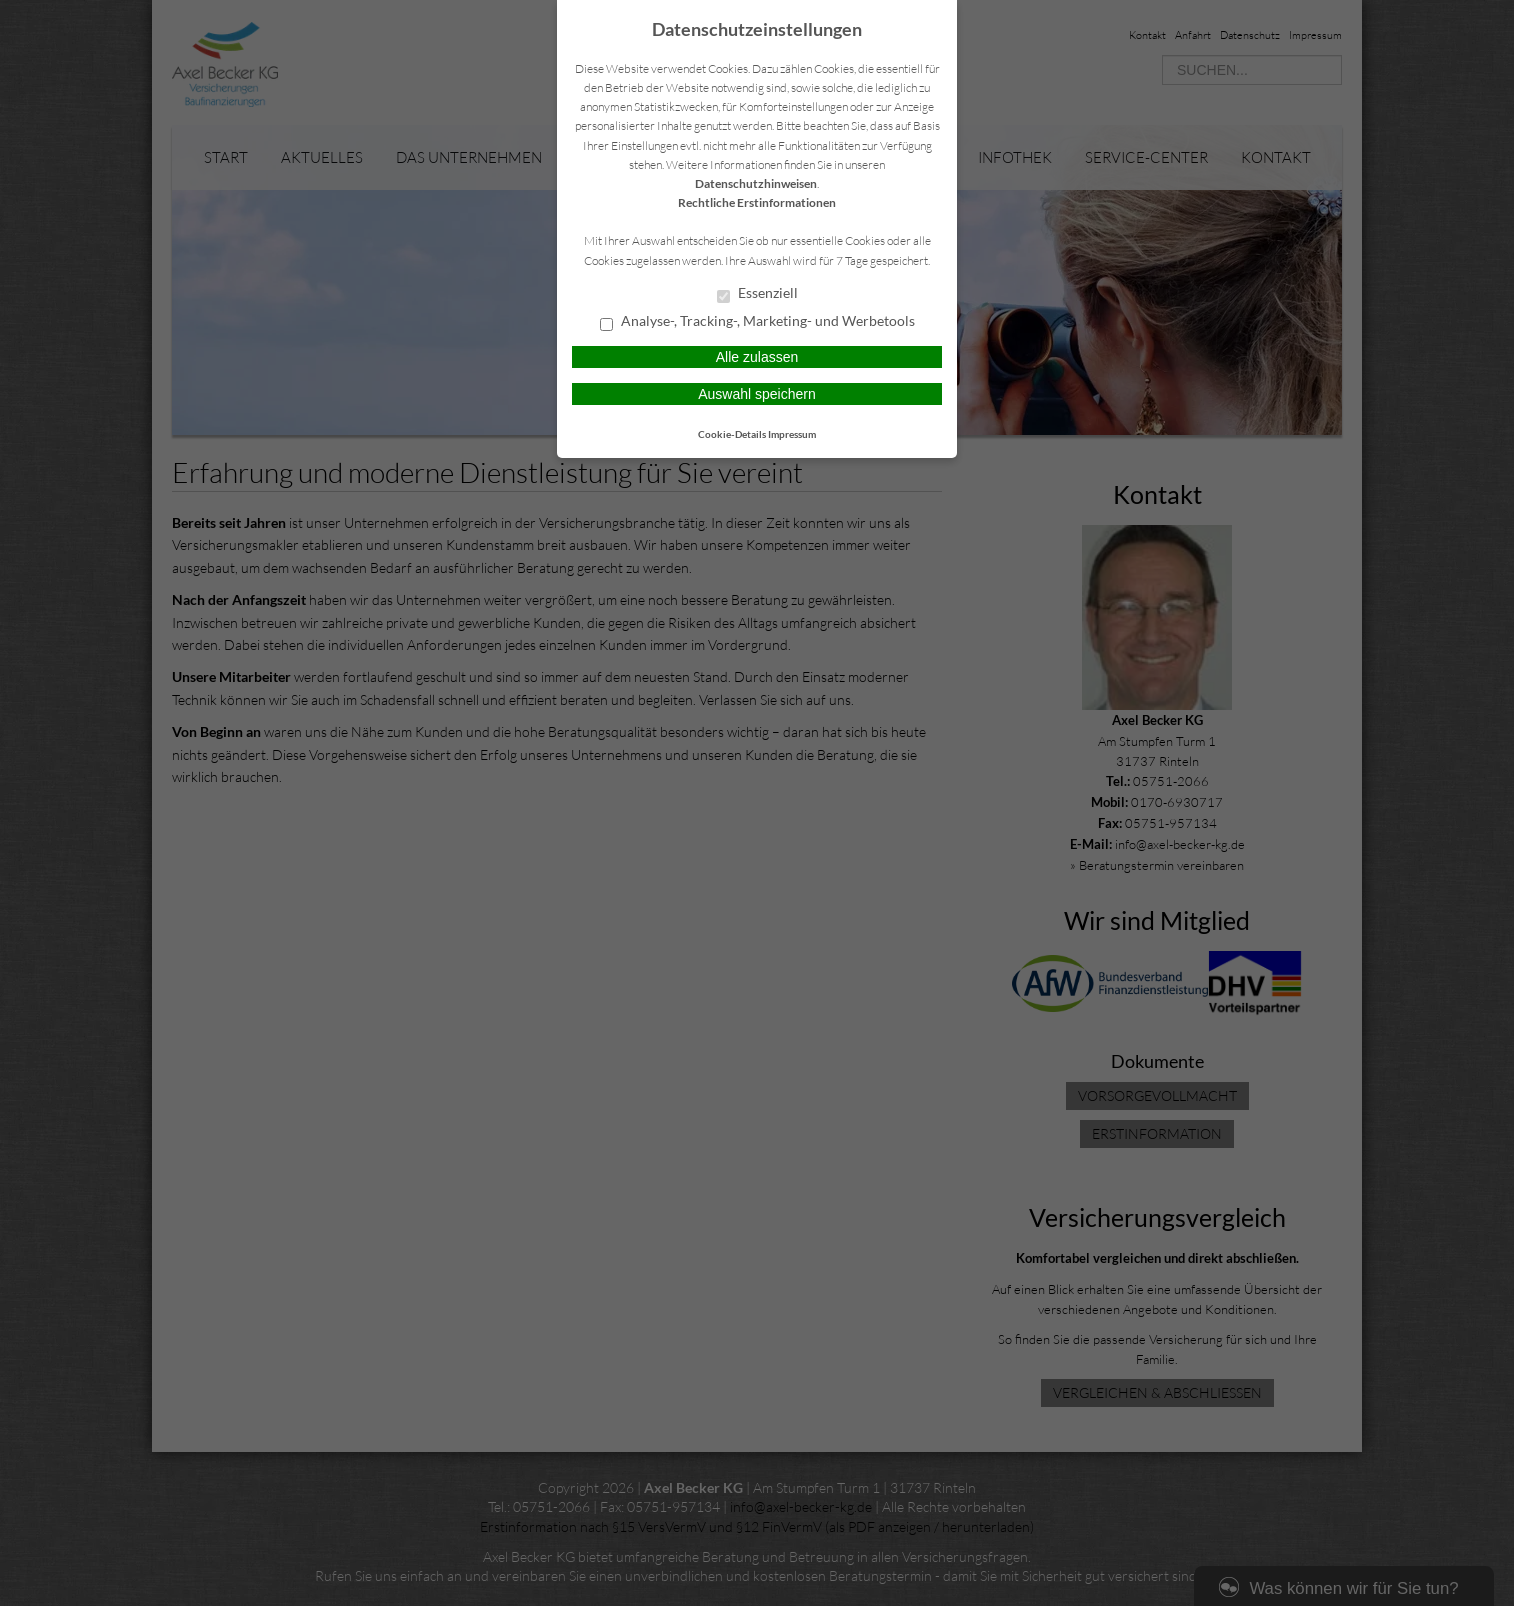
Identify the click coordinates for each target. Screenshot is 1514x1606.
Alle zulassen (757, 357)
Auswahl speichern (757, 394)
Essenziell (757, 294)
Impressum (792, 434)
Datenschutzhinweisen (756, 183)
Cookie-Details (732, 434)
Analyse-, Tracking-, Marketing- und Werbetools (757, 322)
